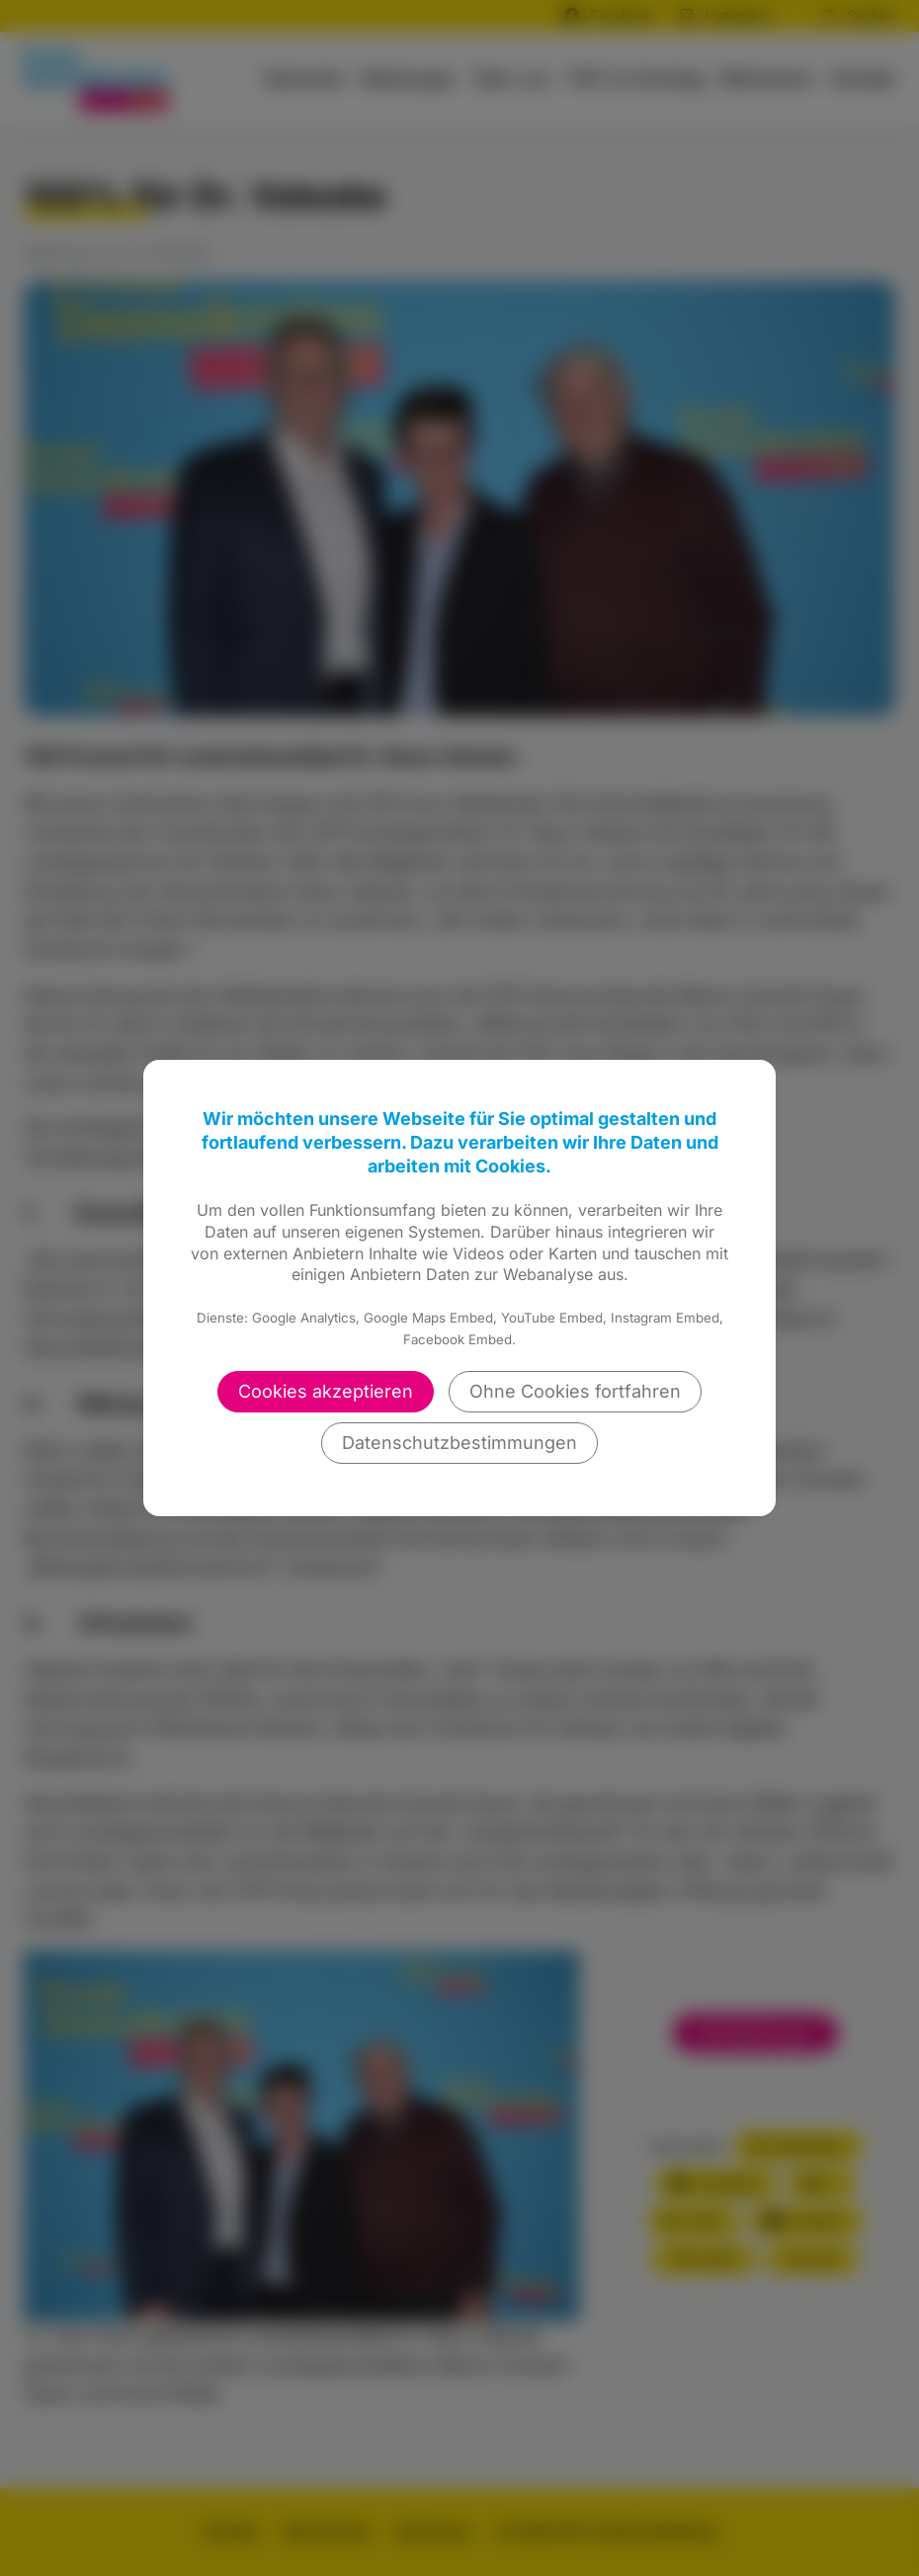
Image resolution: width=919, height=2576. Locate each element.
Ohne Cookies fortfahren (575, 1391)
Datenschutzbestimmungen (459, 1442)
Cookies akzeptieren (325, 1391)
